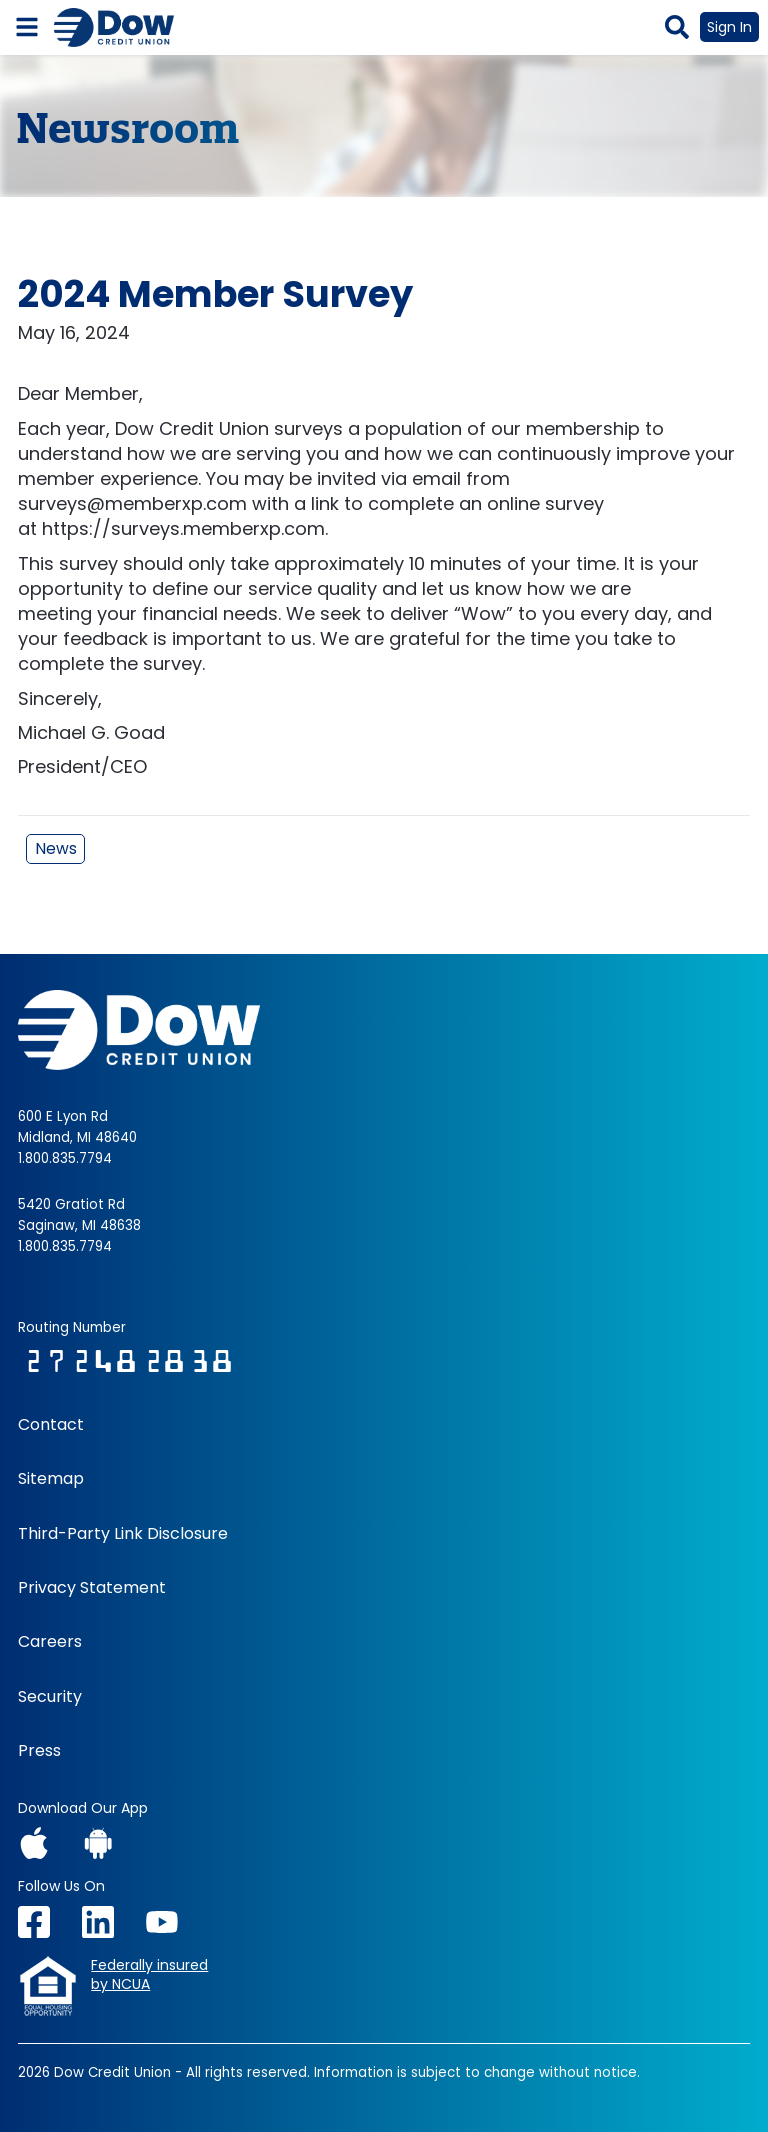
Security (50, 1697)
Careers (50, 1642)
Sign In (729, 27)
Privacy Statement (92, 1588)
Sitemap (51, 1479)
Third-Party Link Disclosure (123, 1534)
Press (39, 1751)
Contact (51, 1425)
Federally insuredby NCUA (149, 1975)
